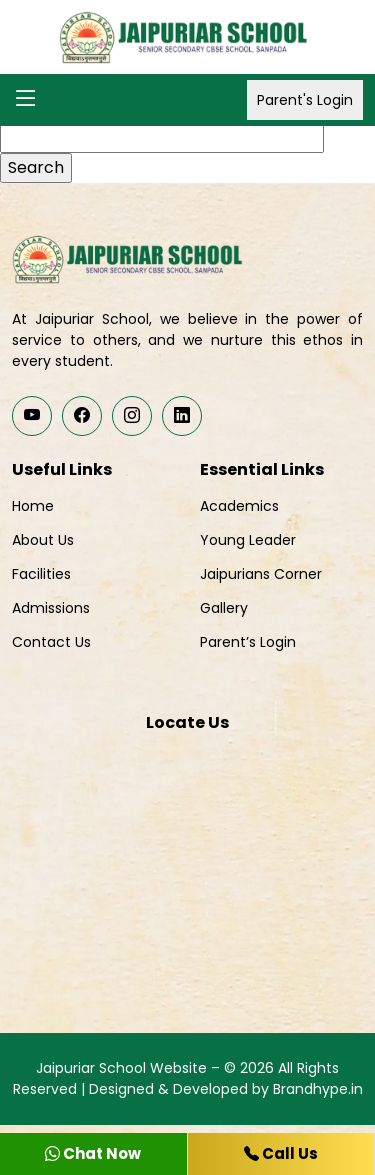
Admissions (51, 608)
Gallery (224, 608)
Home (33, 506)
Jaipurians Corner (261, 574)
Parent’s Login (248, 642)
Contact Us (51, 642)
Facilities (41, 574)
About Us (43, 540)
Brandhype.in (318, 1089)
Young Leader (248, 540)
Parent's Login (305, 100)
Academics (239, 506)
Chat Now (93, 1153)
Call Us (281, 1153)
